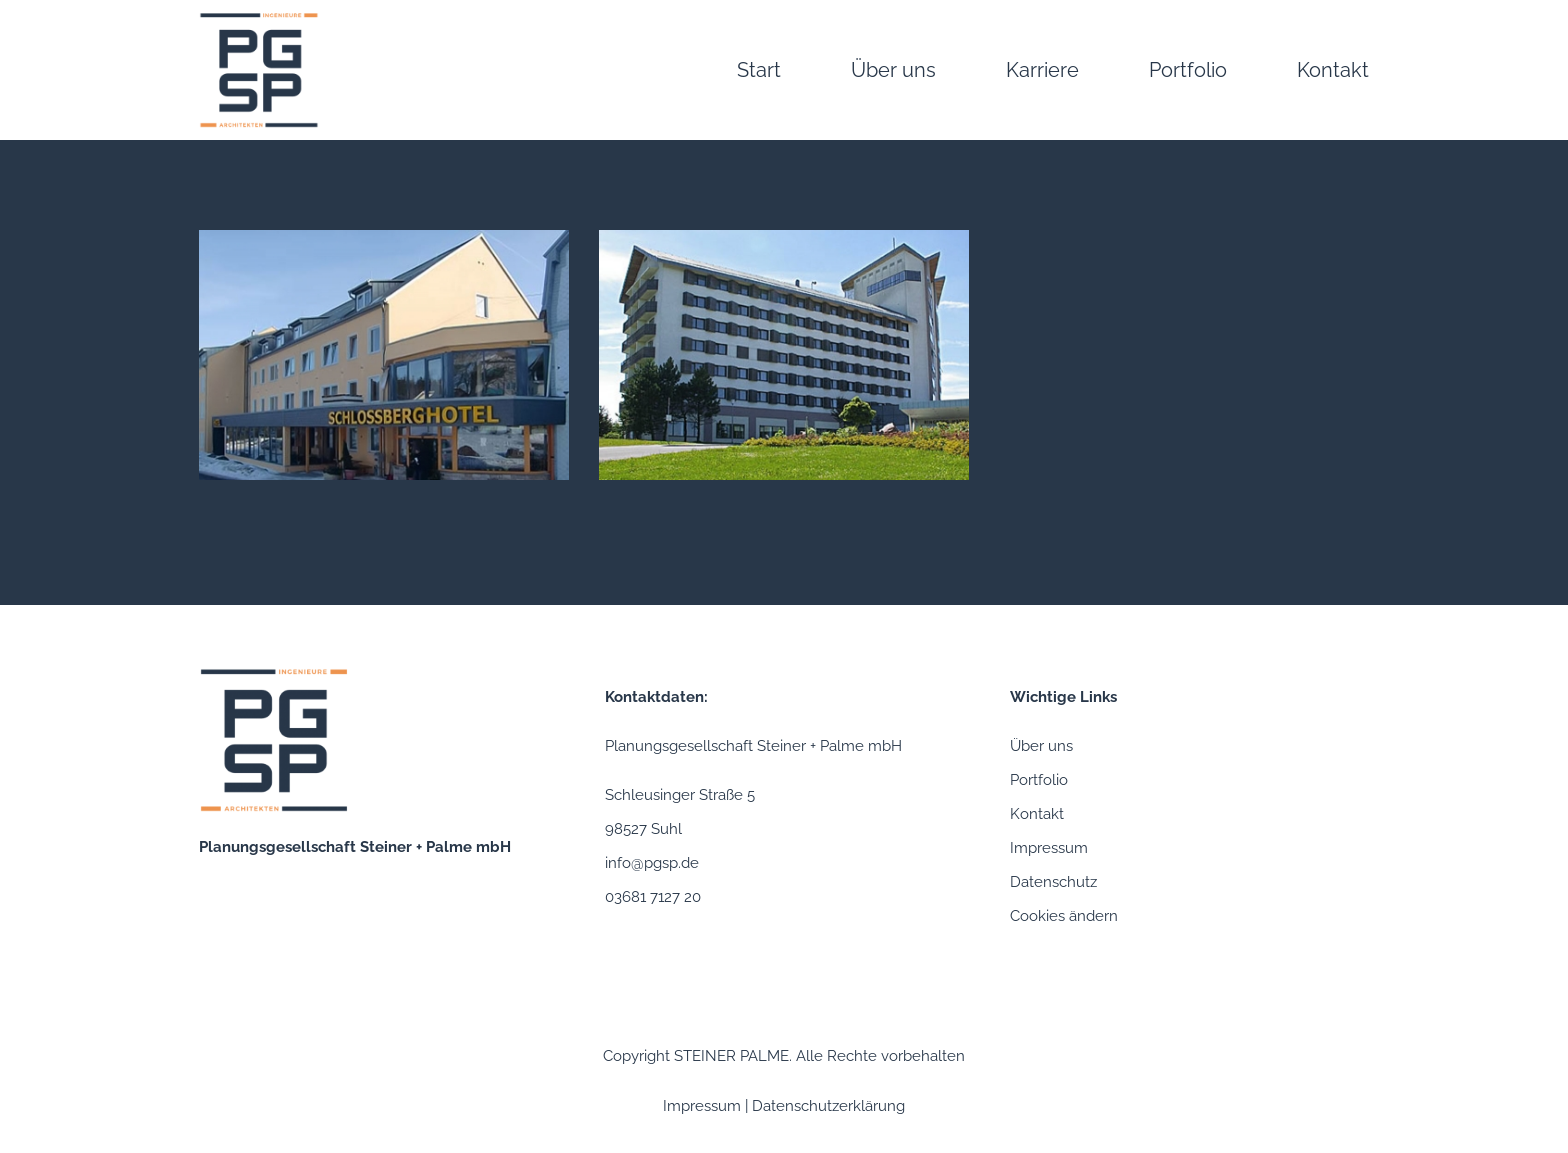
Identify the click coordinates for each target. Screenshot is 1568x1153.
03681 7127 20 (653, 897)
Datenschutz (1053, 882)
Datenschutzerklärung (828, 1106)
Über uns (1041, 746)
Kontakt (1037, 814)
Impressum (1049, 848)
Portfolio (1039, 780)
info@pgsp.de (652, 863)
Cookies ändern (1064, 916)
